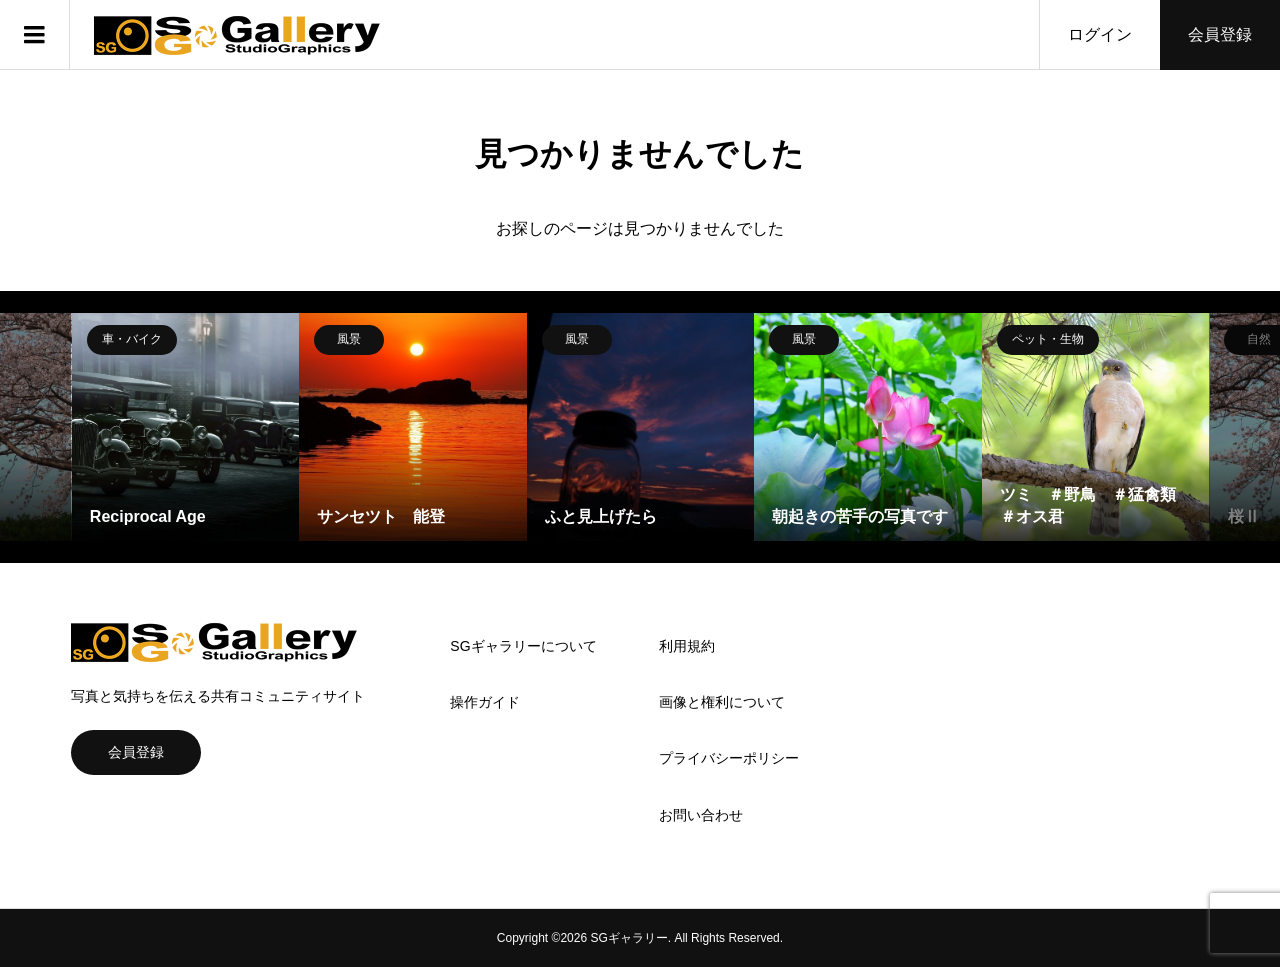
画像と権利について (722, 702)
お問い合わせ (701, 815)
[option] (186, 427)
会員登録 (1220, 34)
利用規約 (687, 646)
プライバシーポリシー (729, 758)
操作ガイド (485, 702)
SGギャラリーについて (523, 646)
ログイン (1100, 34)
